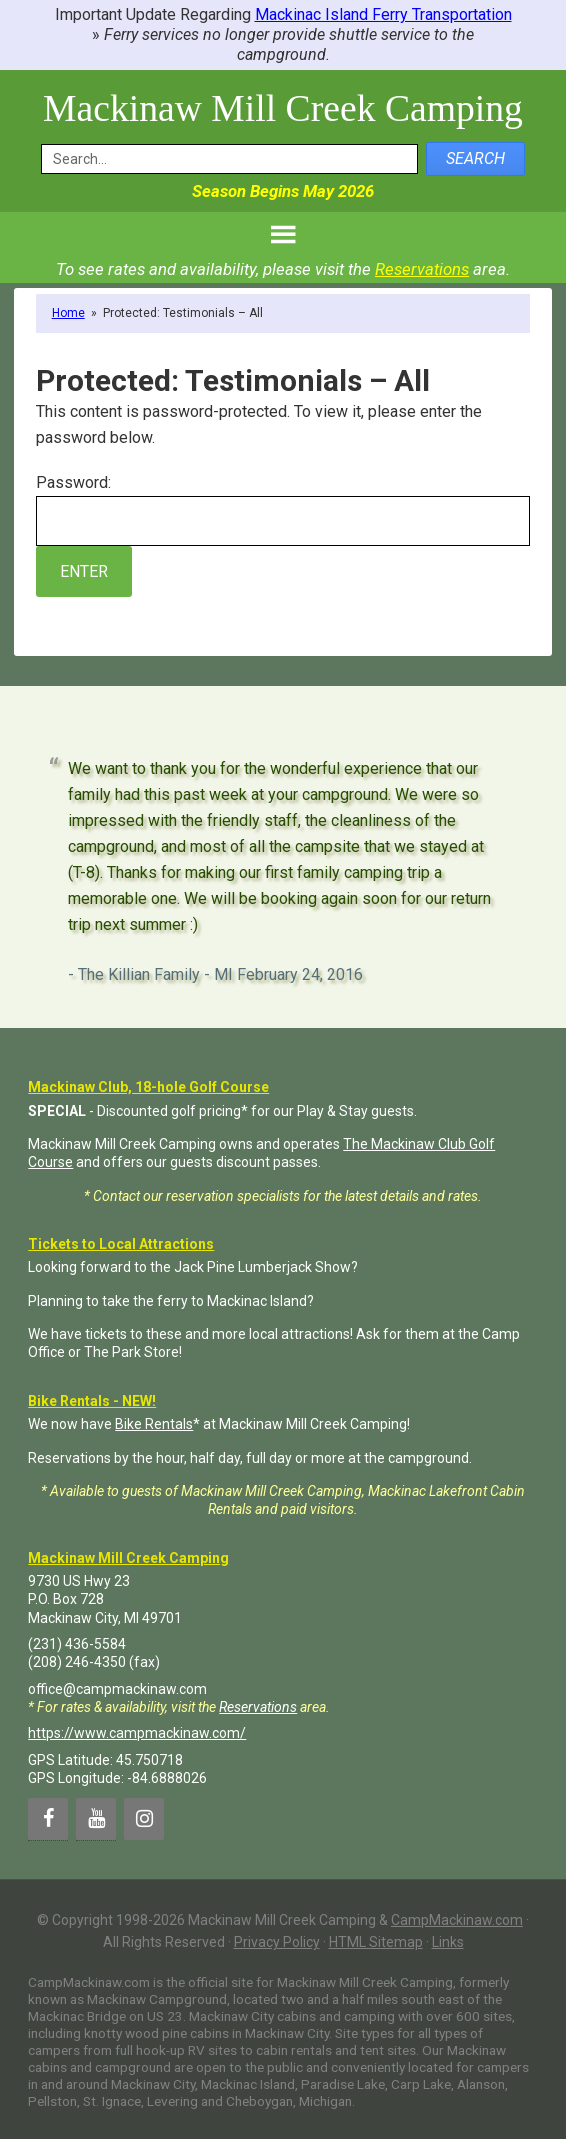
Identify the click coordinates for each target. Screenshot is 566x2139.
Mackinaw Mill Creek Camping (283, 108)
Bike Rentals (154, 1423)
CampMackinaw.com (457, 1919)
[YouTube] (96, 1818)
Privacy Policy (277, 1942)
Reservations (422, 268)
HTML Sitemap (376, 1942)
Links (448, 1942)
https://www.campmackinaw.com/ (137, 1733)
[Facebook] (48, 1818)
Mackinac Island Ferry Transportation (383, 14)
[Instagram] (144, 1818)
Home (68, 312)
